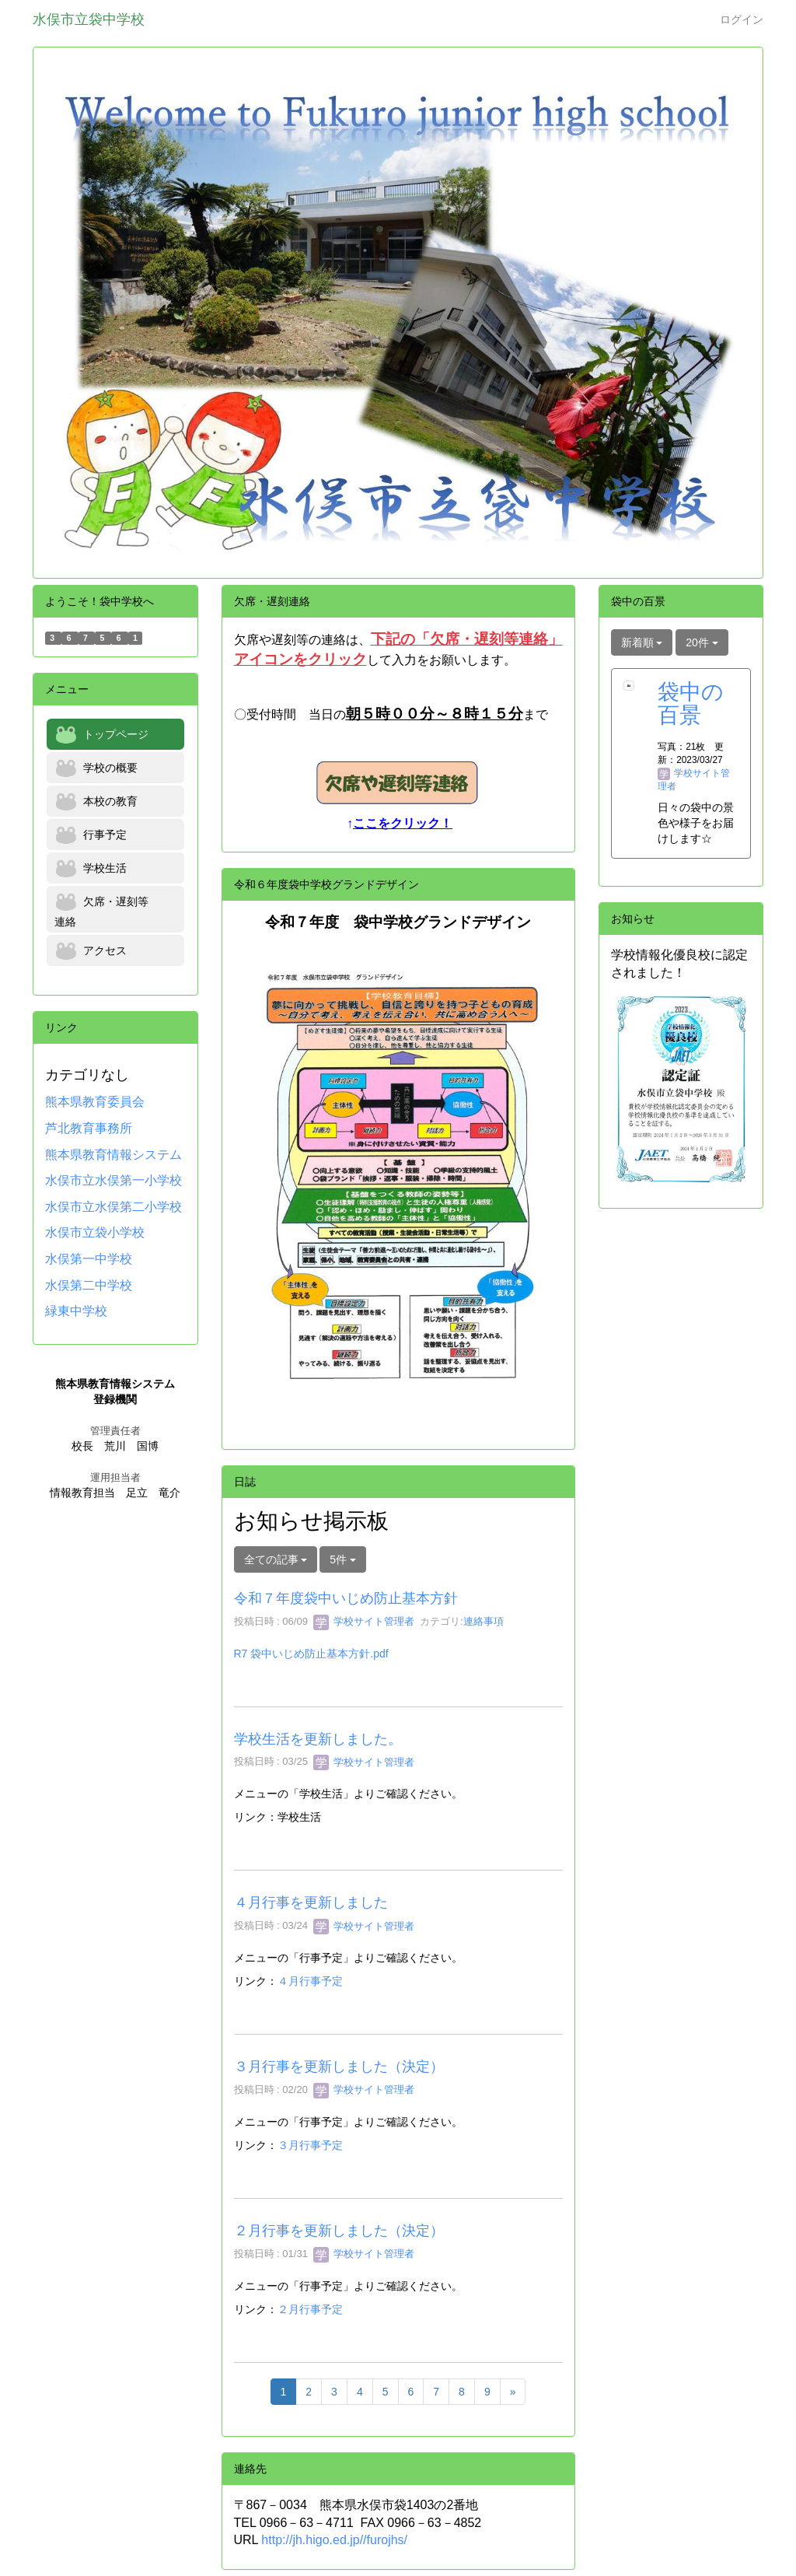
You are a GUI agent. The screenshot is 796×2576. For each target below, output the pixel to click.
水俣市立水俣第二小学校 (113, 1206)
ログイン (741, 19)
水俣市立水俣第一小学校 (113, 1180)
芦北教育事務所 (88, 1128)
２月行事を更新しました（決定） (339, 2230)
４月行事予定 (310, 1981)
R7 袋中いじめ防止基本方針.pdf (311, 1653)
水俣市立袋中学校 (89, 19)
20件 (701, 642)
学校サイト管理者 (363, 1621)
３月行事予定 (310, 2145)
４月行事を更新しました (311, 1902)
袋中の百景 (691, 704)
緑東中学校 (76, 1311)
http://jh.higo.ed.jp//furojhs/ (334, 2539)
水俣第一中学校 (88, 1258)
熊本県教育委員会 (95, 1101)
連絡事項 (483, 1621)
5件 (343, 1559)
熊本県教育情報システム (113, 1154)
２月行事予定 (310, 2309)
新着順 (642, 642)
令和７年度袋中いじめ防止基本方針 (346, 1598)
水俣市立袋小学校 (95, 1232)
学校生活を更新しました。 (318, 1739)
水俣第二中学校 (88, 1285)
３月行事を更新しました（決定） (339, 2066)
